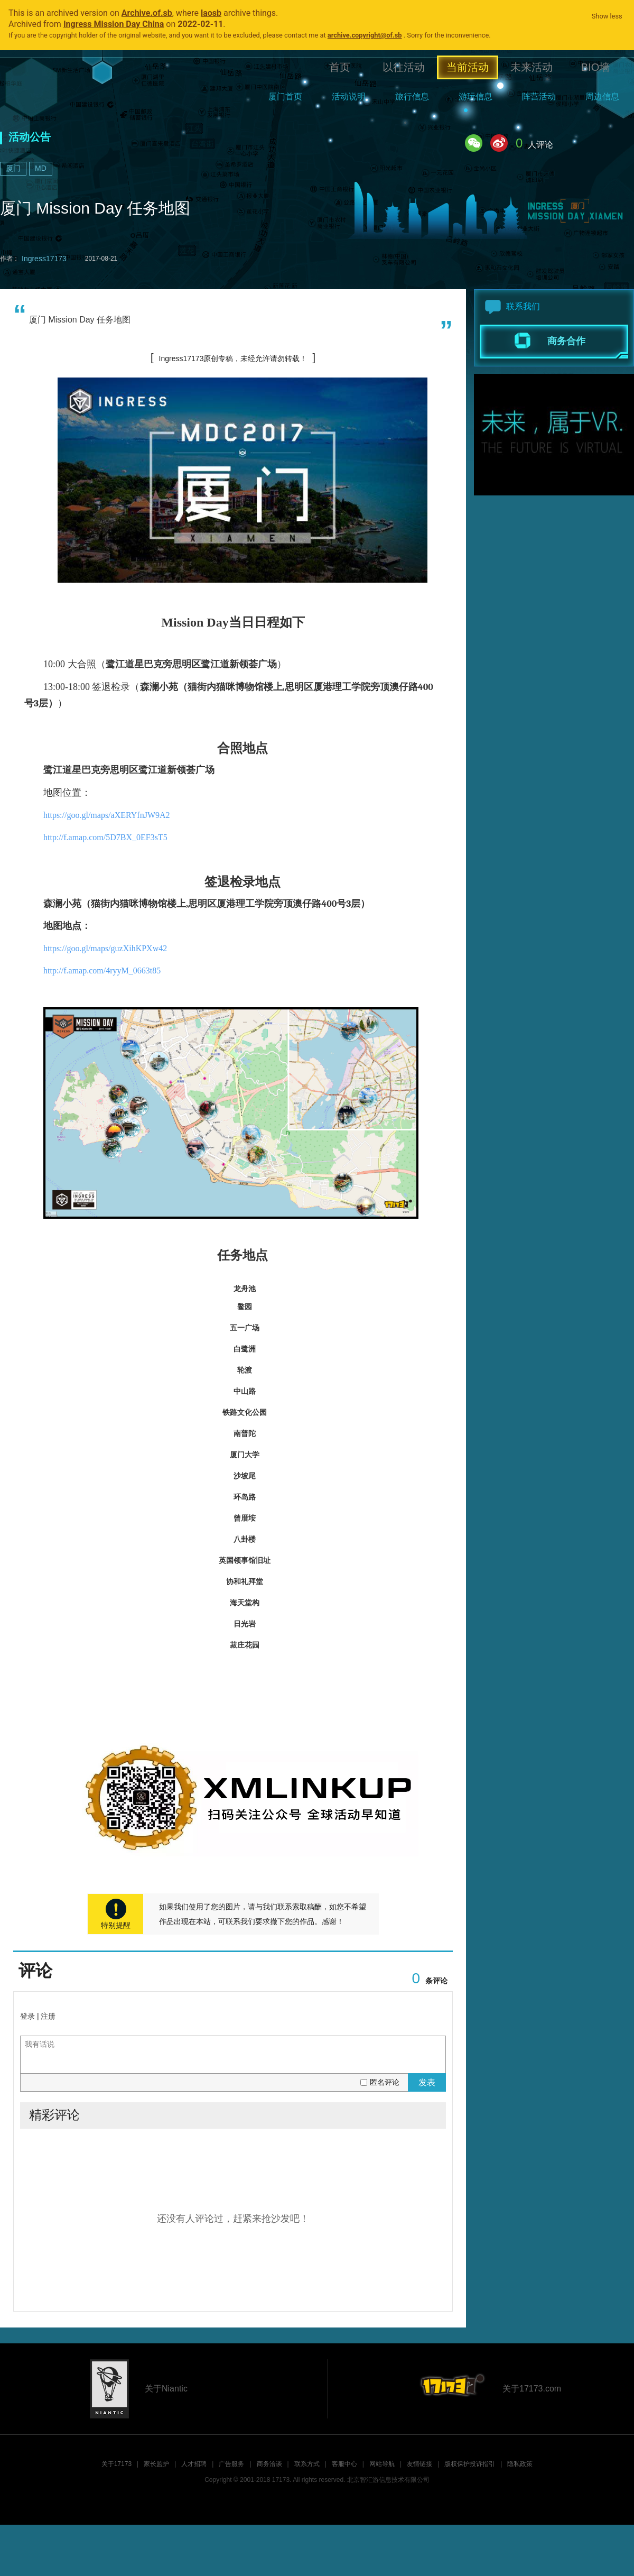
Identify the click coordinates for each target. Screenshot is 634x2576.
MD (40, 168)
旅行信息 (412, 96)
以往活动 (404, 67)
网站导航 (382, 2464)
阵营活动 (539, 96)
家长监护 (156, 2464)
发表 (426, 2082)
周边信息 (602, 96)
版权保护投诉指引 (469, 2464)
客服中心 (344, 2464)
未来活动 (531, 67)
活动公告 (29, 137)
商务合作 (566, 341)
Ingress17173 (44, 258)
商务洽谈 (269, 2464)
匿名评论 (384, 2082)
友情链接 (419, 2464)
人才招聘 (194, 2464)
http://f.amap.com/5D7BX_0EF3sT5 (105, 837)
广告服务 (231, 2464)
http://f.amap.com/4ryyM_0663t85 (102, 970)
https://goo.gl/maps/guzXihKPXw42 (105, 948)
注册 (48, 2016)
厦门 (13, 168)
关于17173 (116, 2464)
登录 (27, 2016)
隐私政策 (520, 2464)
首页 (339, 67)
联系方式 (307, 2464)
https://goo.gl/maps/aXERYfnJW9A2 (106, 815)
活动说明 (349, 96)
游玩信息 (475, 96)
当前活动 (467, 67)
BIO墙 (595, 67)
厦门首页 (285, 96)
